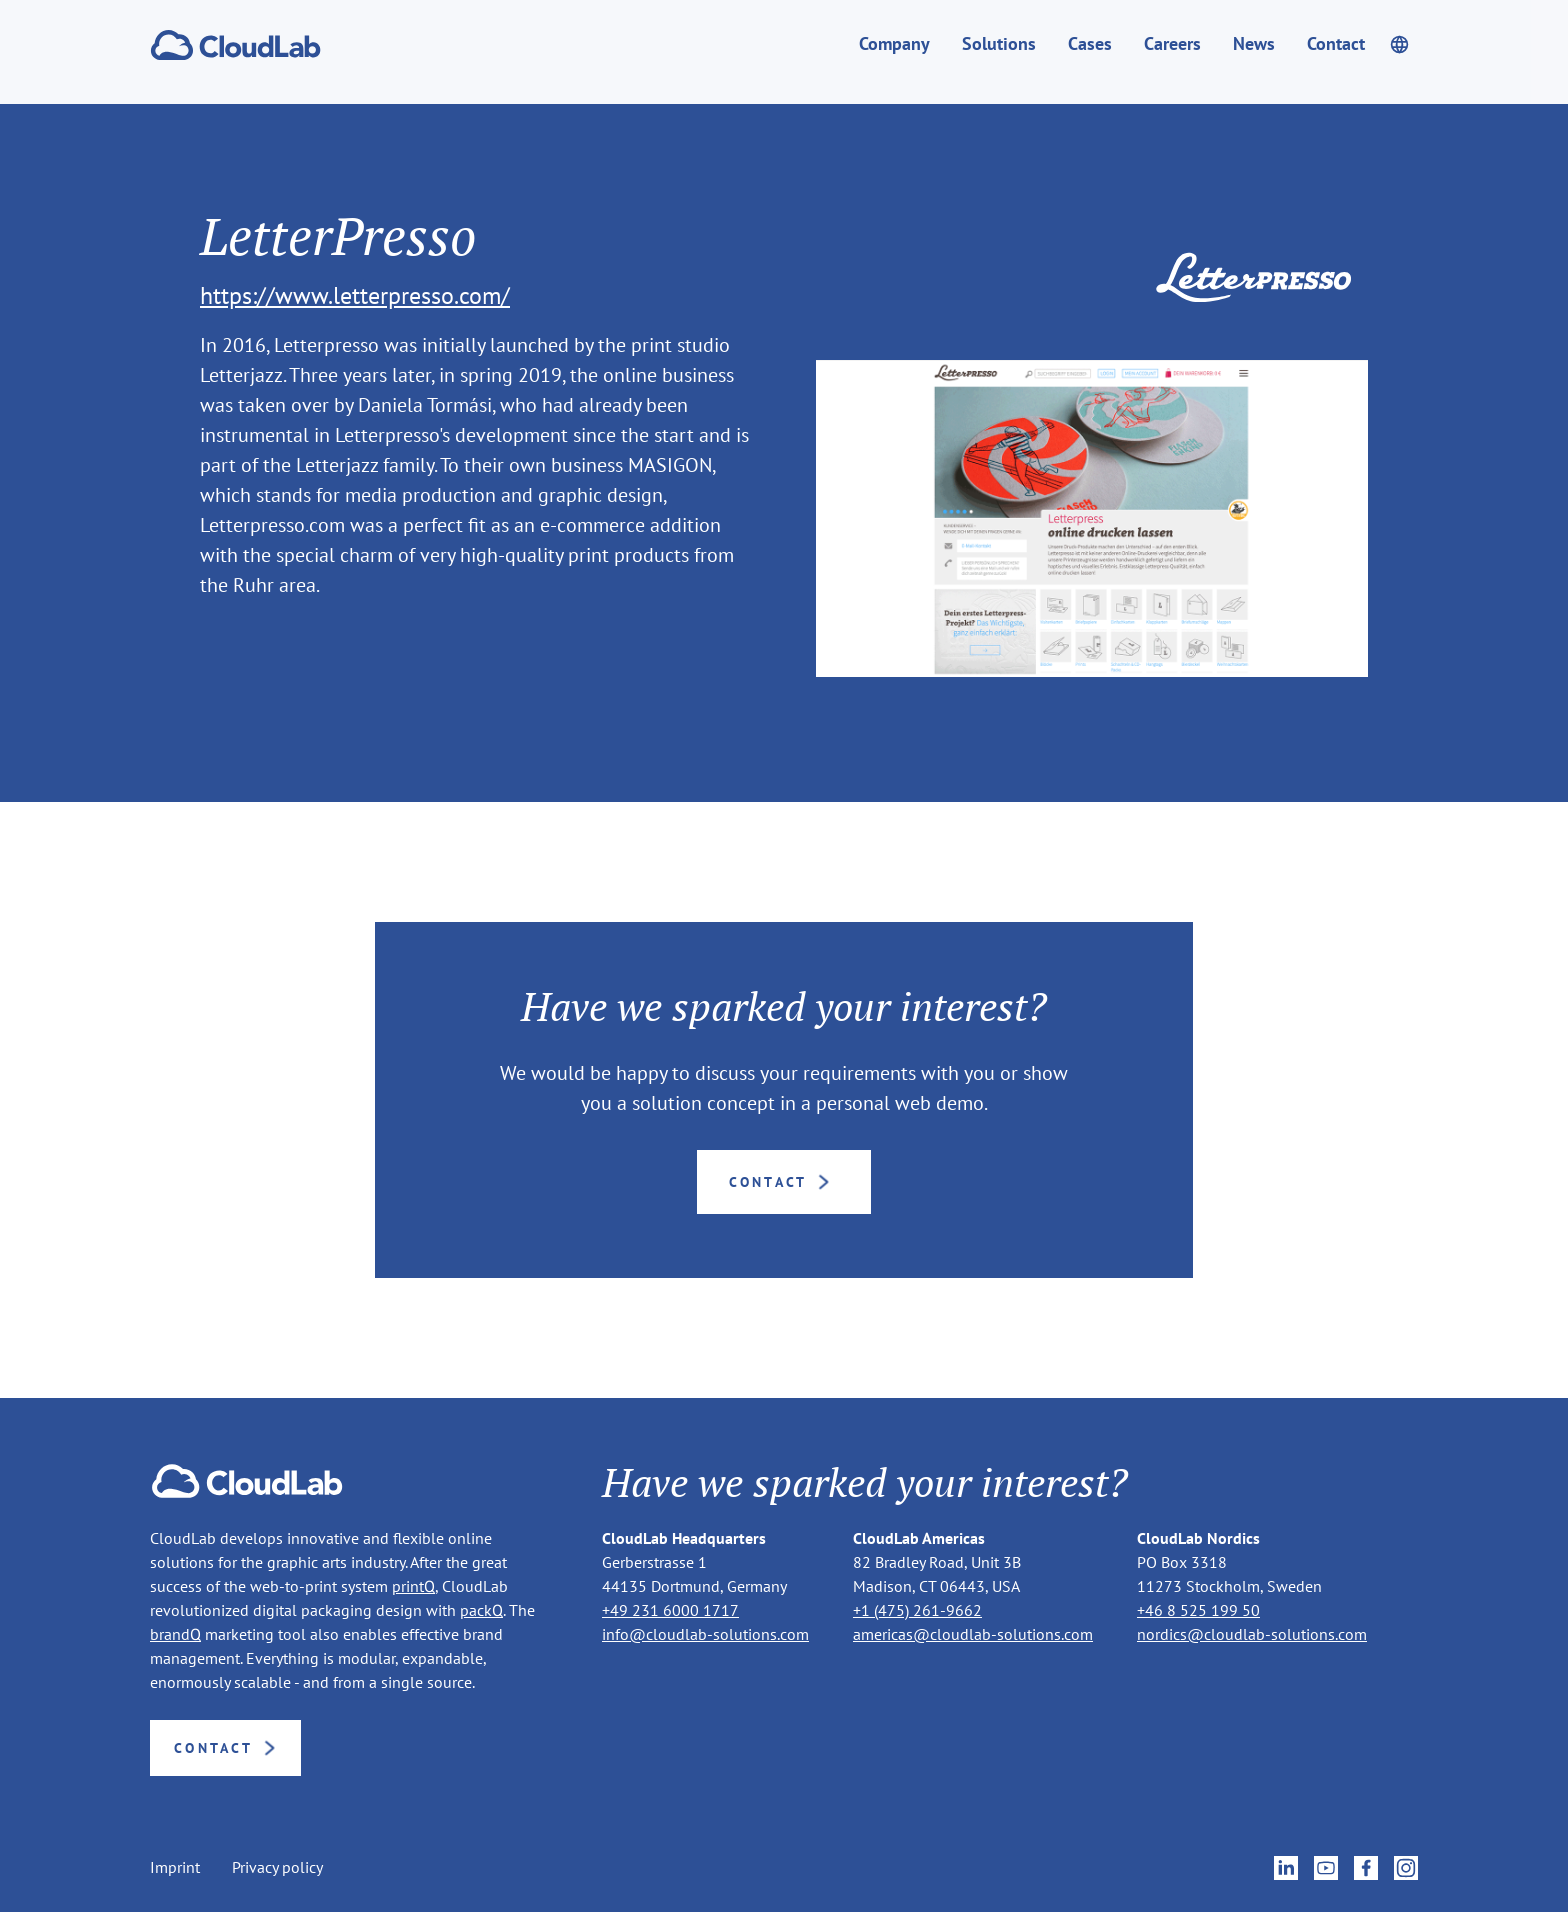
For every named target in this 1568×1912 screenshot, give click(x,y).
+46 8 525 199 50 (1198, 1610)
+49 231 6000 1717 (670, 1610)
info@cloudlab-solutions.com (705, 1634)
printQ (413, 1586)
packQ (481, 1610)
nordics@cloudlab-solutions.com (1252, 1634)
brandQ (175, 1634)
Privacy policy (277, 1867)
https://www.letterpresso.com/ (355, 295)
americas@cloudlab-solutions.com (973, 1634)
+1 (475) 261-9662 (917, 1610)
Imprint (175, 1867)
